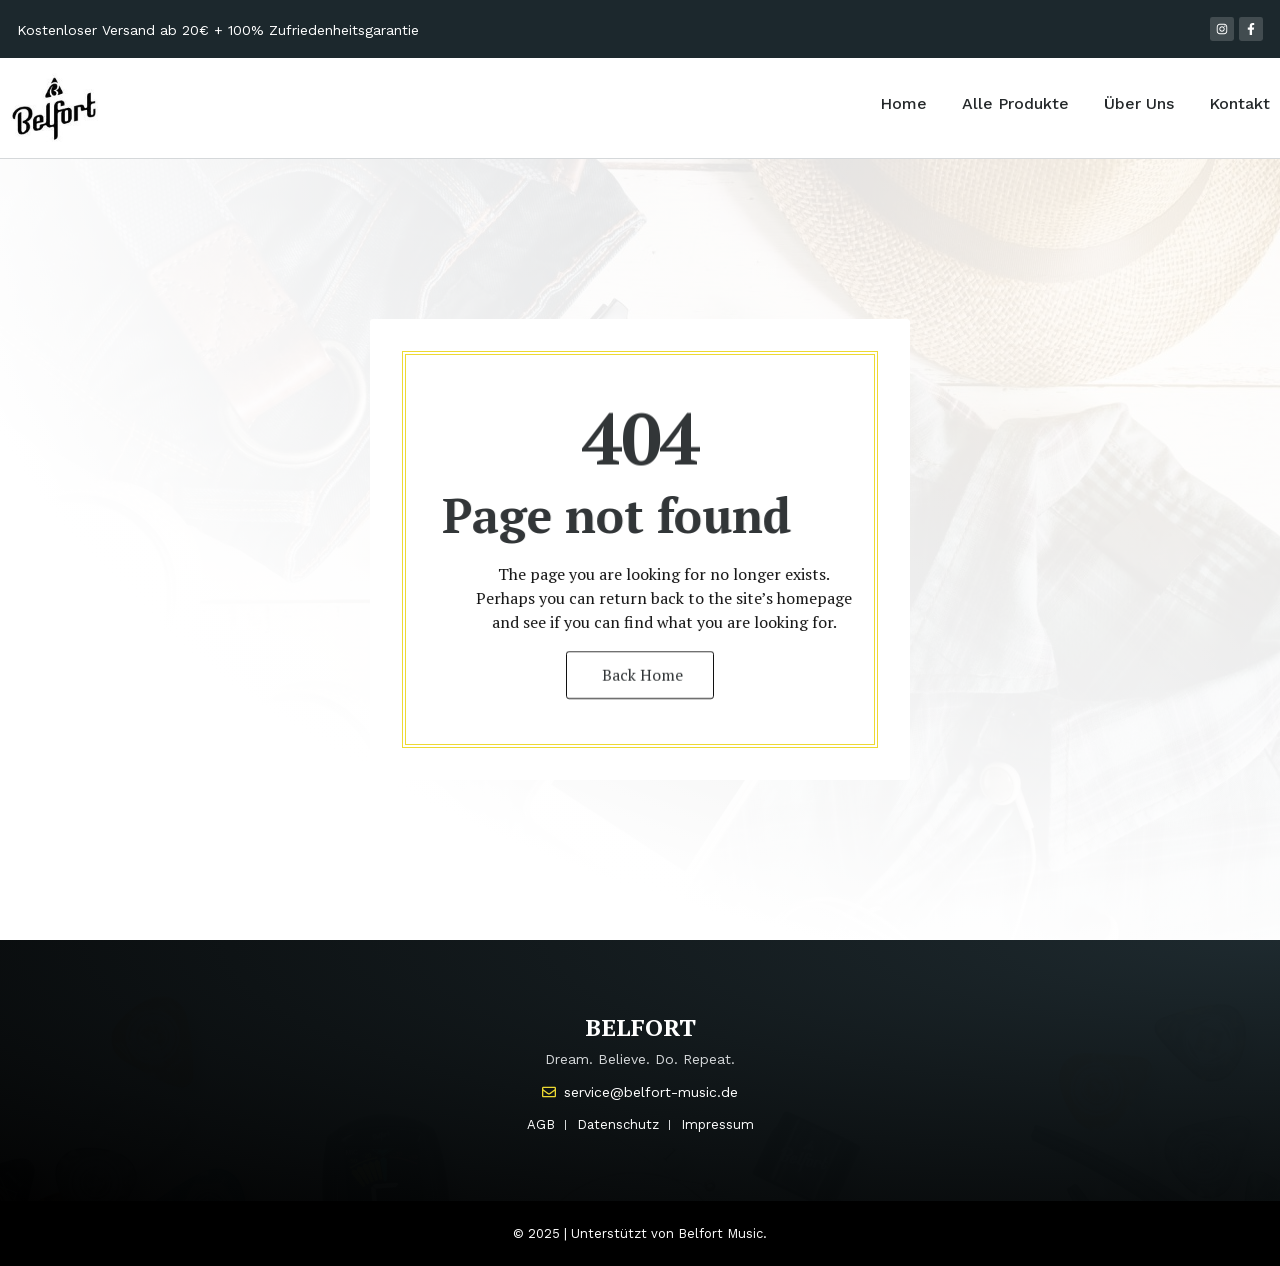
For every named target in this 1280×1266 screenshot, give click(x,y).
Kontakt (1239, 103)
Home (903, 103)
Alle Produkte (1015, 103)
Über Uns (1139, 103)
